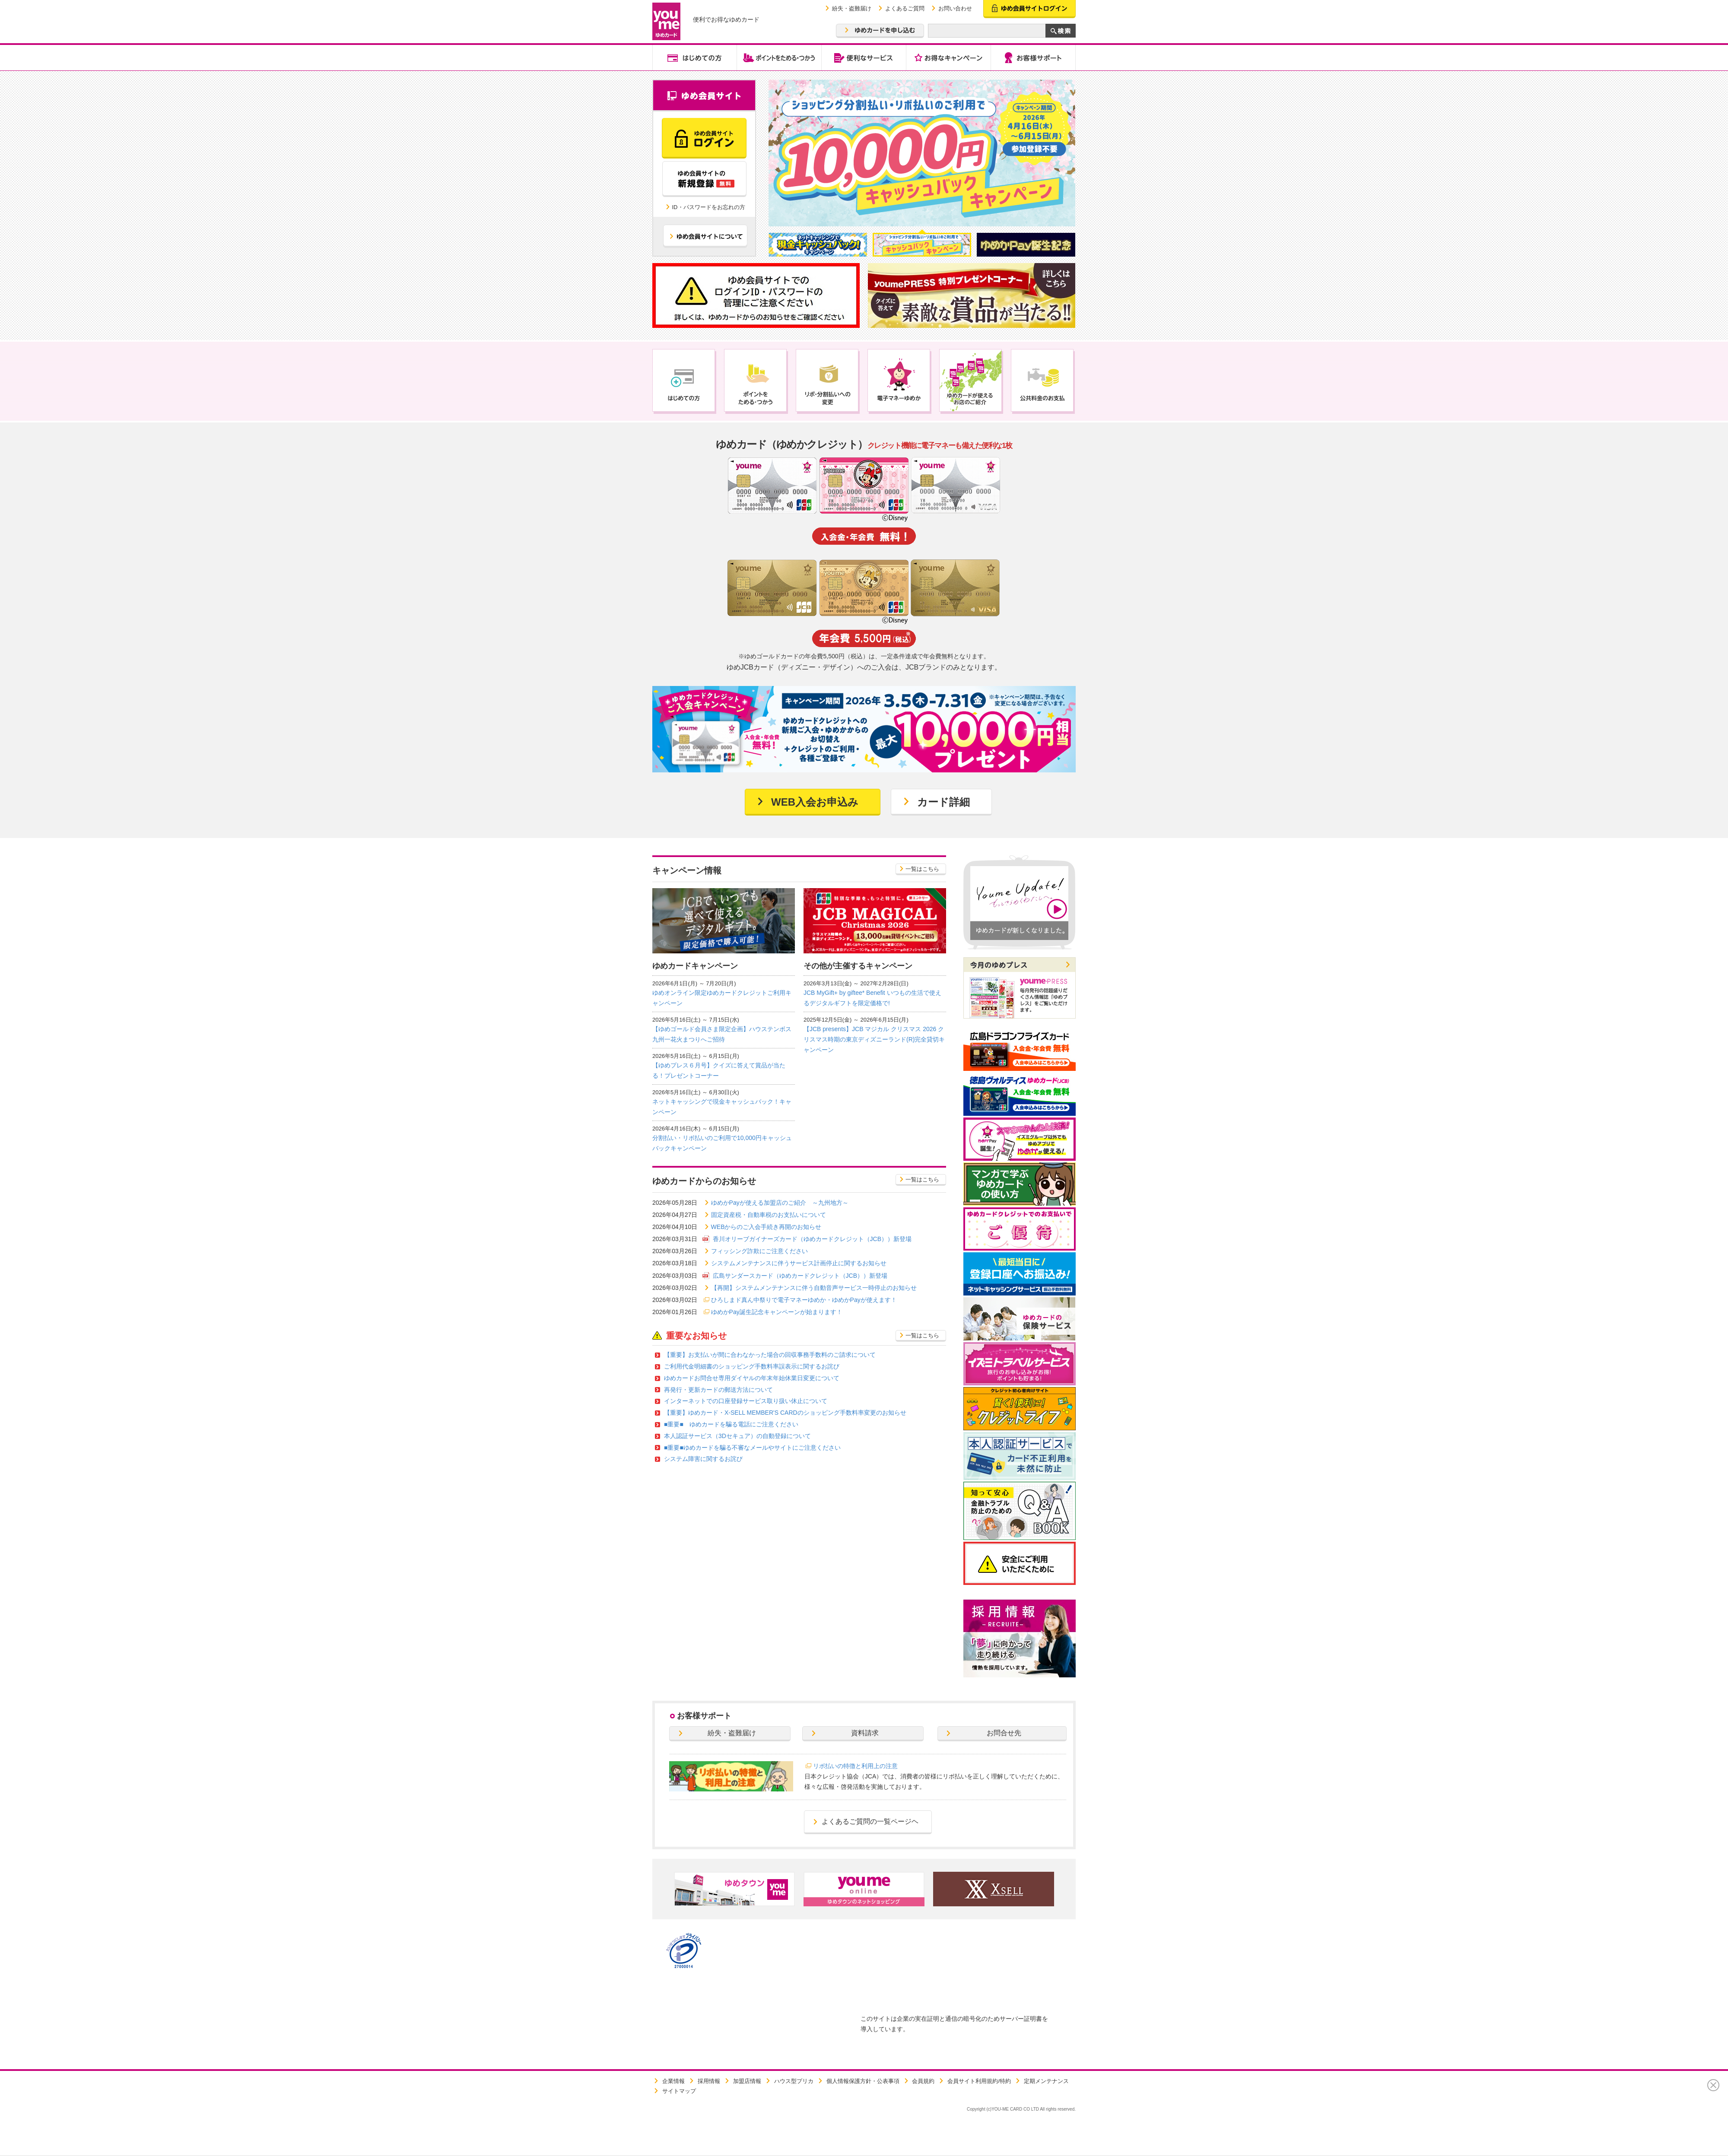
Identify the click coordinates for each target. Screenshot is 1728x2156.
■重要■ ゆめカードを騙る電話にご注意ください (731, 1424)
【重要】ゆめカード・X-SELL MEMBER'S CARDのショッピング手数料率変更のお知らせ (785, 1412)
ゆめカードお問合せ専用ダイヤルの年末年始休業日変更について (751, 1378)
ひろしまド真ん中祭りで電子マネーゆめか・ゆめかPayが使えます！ (804, 1299)
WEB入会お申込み (814, 802)
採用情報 (709, 2081)
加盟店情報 (747, 2081)
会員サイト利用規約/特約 (979, 2081)
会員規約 (923, 2081)
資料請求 (865, 1733)
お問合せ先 (1004, 1733)
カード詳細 (943, 802)
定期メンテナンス (1046, 2081)
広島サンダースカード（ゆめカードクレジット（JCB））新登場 (800, 1275)
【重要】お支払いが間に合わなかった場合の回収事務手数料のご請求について (770, 1354)
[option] (922, 152)
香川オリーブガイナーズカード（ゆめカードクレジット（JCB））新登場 (812, 1238)
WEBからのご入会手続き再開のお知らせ (766, 1226)
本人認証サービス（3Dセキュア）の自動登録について (737, 1435)
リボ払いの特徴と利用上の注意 (855, 1765)
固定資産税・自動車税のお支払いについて (768, 1214)
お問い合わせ (955, 8)
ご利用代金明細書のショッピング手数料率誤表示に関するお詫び (751, 1366)
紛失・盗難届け (851, 8)
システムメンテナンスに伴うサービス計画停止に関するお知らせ (798, 1263)
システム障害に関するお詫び (703, 1458)
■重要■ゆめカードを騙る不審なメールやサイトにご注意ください (752, 1447)
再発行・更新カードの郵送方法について (718, 1389)
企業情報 (673, 2081)
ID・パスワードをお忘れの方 (708, 207)
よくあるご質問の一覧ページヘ (870, 1821)
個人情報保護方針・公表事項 (862, 2081)
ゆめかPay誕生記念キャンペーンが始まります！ (776, 1311)
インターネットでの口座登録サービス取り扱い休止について (745, 1400)
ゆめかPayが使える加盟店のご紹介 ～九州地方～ (779, 1202)
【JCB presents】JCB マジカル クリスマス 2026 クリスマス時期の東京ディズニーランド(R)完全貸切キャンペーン (874, 1039)
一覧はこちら (922, 869)
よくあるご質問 (904, 8)
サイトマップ (679, 2091)
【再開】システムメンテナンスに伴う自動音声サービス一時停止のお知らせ (814, 1287)
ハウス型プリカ (793, 2081)
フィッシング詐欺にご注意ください (759, 1251)
